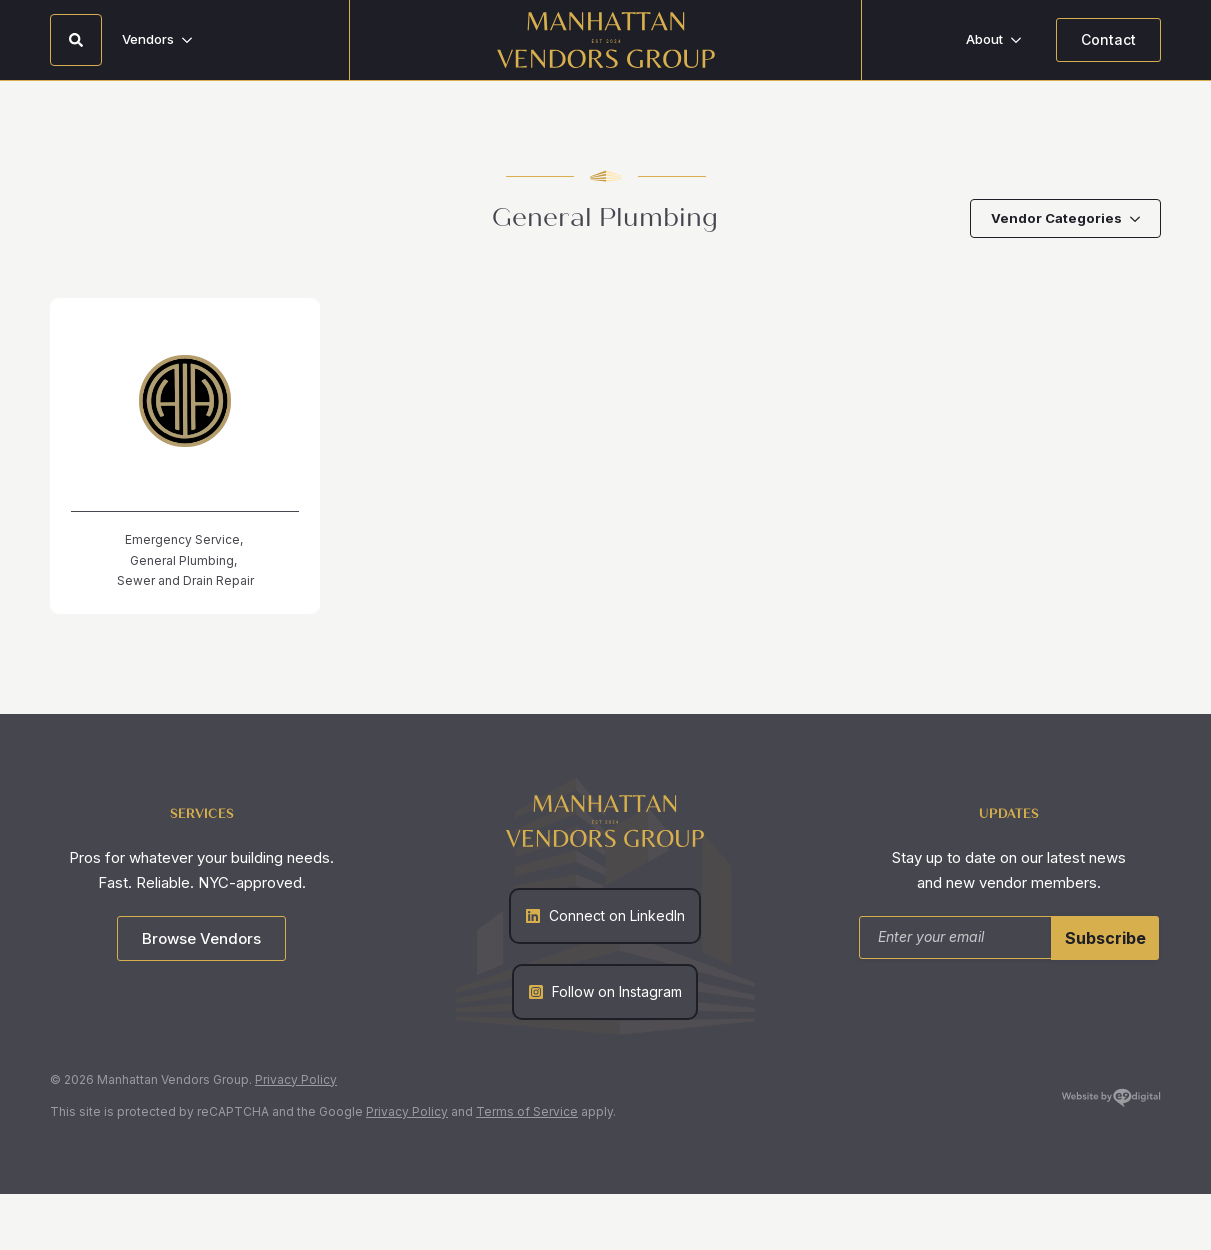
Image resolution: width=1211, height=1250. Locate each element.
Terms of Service (527, 1111)
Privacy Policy (296, 1079)
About (984, 39)
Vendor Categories (1056, 218)
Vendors (148, 39)
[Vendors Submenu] (193, 39)
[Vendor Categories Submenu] (1141, 218)
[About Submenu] (1022, 39)
